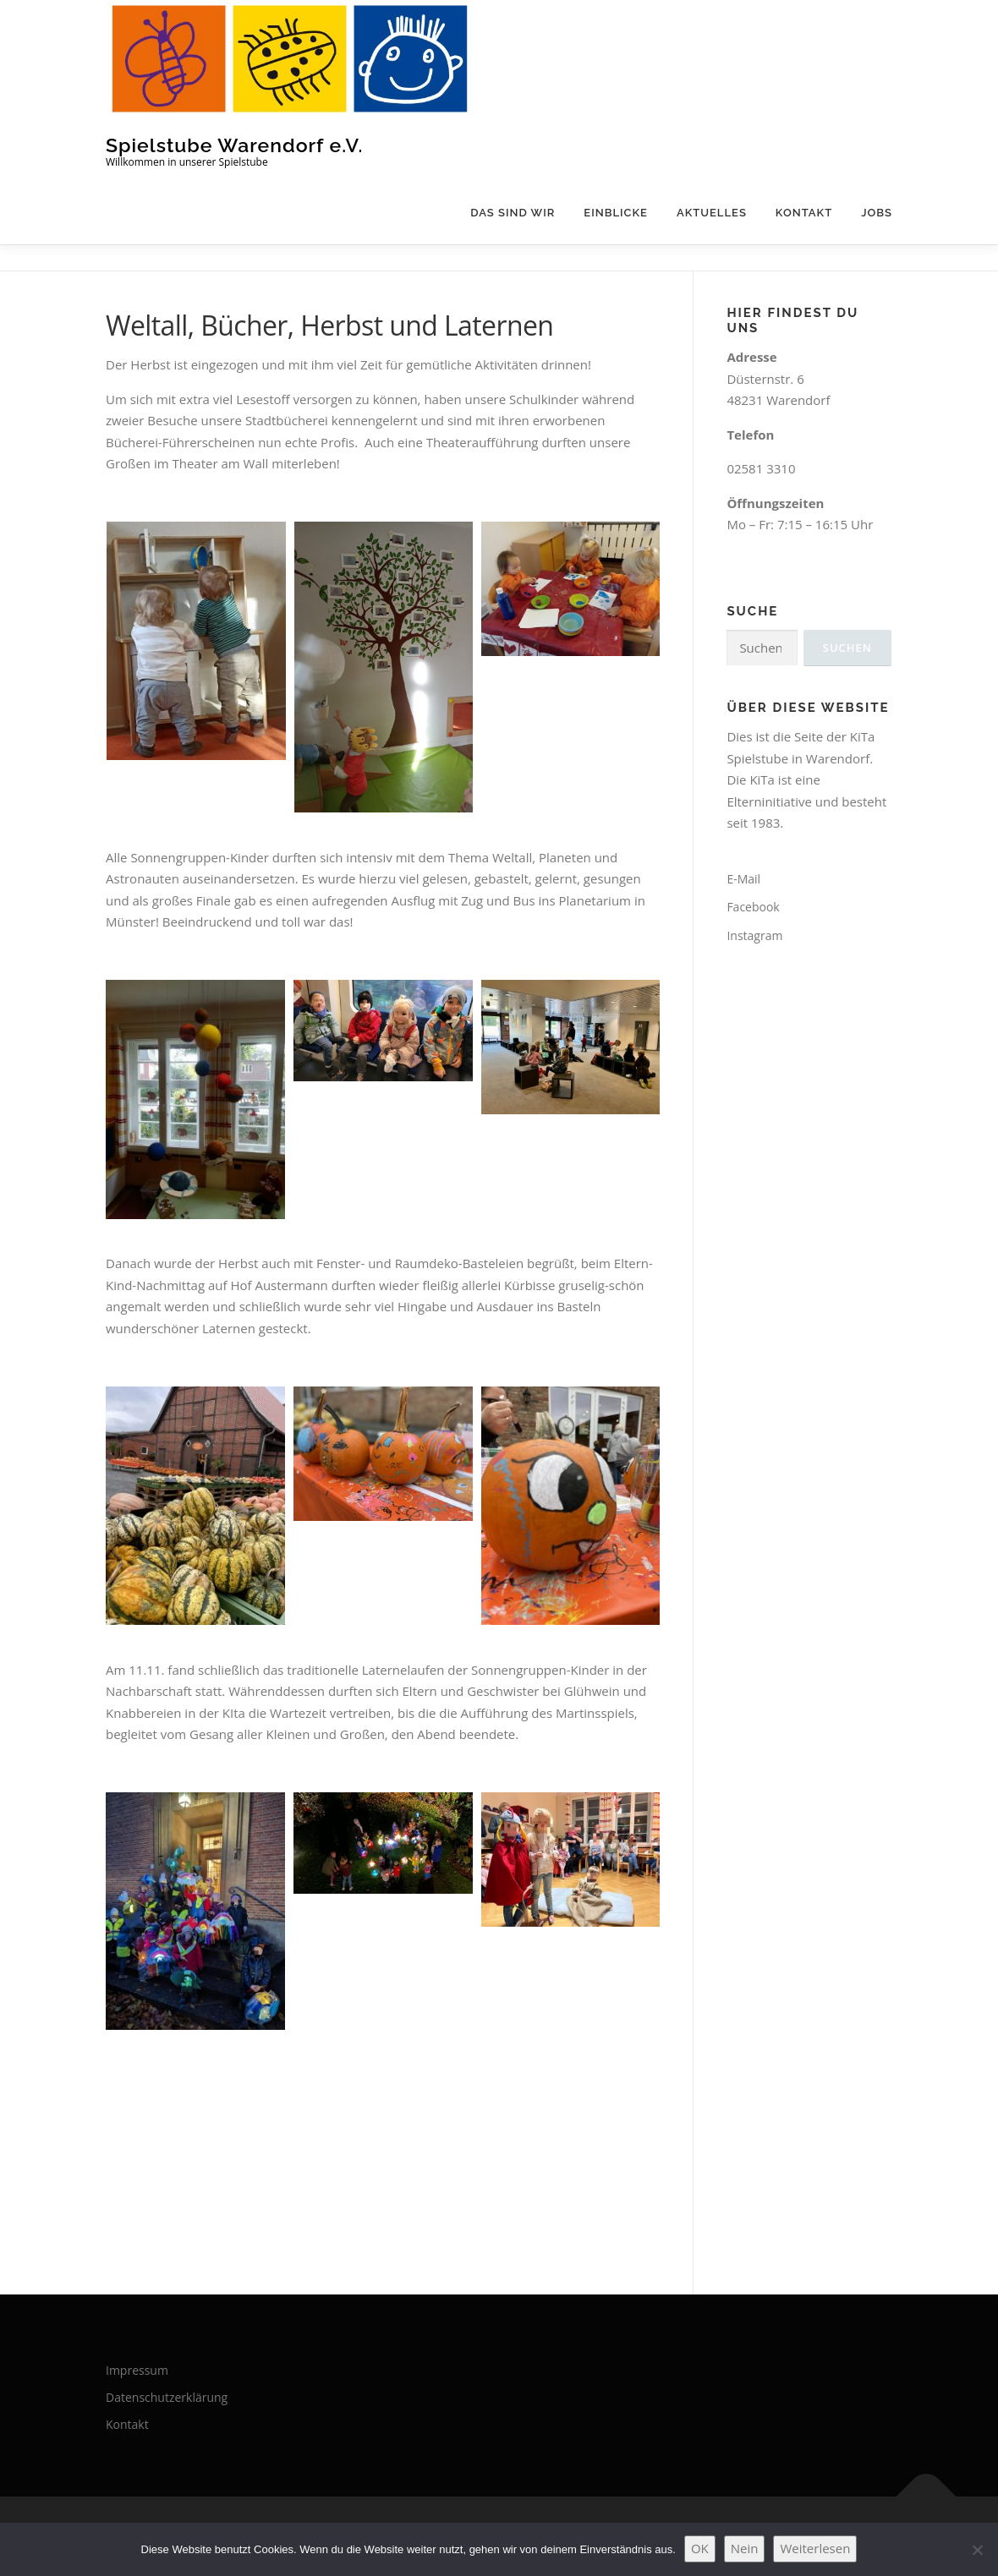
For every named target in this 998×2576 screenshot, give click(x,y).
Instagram (754, 935)
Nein (745, 2548)
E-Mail (743, 879)
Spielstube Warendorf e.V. (234, 144)
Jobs (876, 212)
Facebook (753, 907)
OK (700, 2548)
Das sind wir (512, 212)
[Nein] (976, 2549)
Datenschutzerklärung (167, 2397)
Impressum (137, 2370)
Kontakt (804, 212)
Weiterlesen (815, 2548)
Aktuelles (712, 212)
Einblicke (616, 212)
